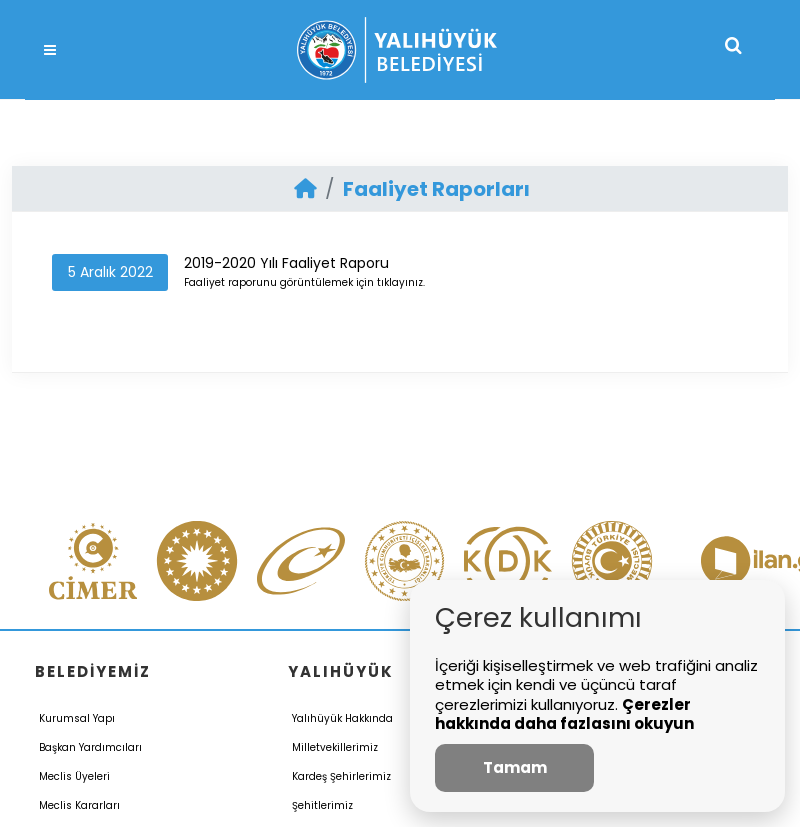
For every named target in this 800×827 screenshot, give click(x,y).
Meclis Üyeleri (74, 776)
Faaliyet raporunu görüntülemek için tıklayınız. (304, 282)
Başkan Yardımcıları (90, 747)
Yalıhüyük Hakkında (342, 718)
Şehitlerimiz (322, 805)
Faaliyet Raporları (436, 189)
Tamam (515, 767)
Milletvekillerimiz (335, 747)
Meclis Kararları (79, 805)
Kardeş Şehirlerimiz (341, 776)
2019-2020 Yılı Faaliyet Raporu (286, 263)
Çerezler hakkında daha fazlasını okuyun (564, 714)
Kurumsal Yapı (77, 718)
